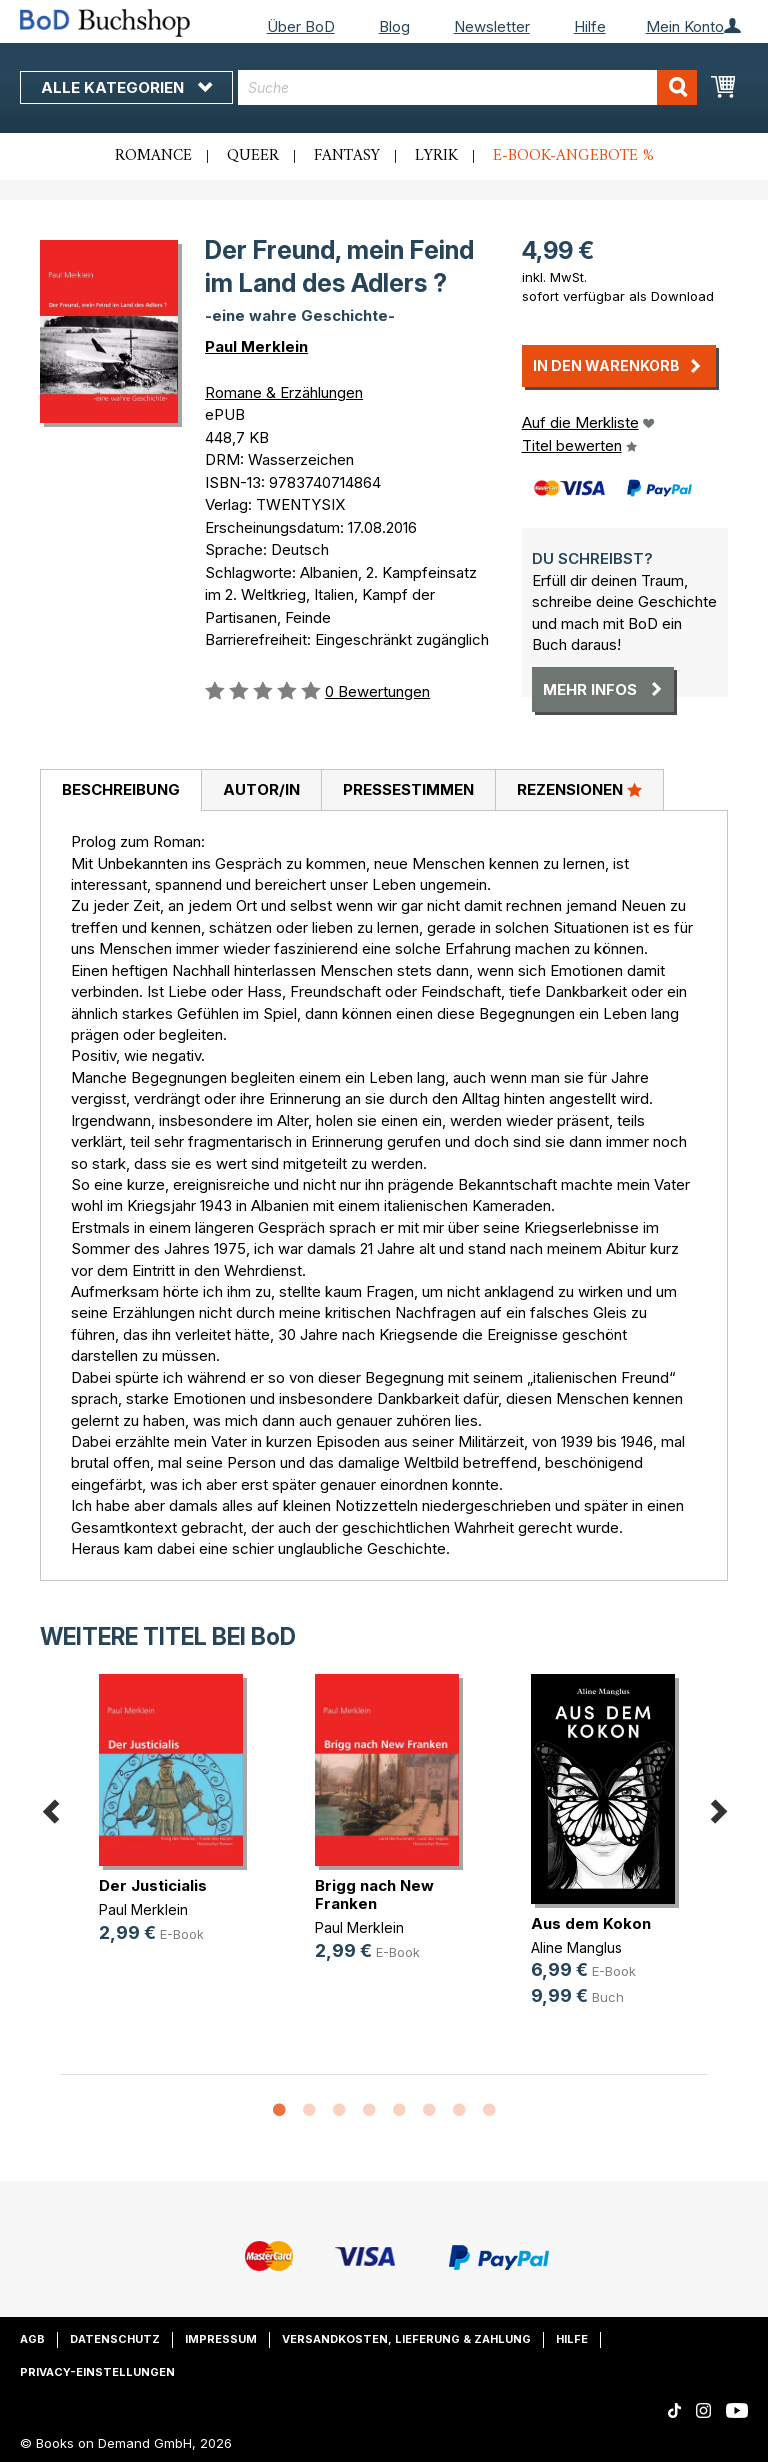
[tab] (120, 791)
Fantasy (347, 156)
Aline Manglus (576, 1947)
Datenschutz (115, 2339)
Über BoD (301, 26)
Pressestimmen (408, 789)
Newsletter (492, 26)
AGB (32, 2339)
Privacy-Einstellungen (97, 2372)
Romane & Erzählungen (284, 392)
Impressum (221, 2339)
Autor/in (261, 789)
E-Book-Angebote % (573, 156)
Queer (253, 156)
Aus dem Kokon (591, 1923)
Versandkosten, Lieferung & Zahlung (406, 2339)
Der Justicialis (153, 1885)
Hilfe (590, 26)
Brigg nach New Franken (374, 1894)
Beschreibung (121, 789)
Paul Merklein (256, 346)
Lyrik (436, 156)
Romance (153, 156)
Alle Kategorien (126, 87)
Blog (394, 26)
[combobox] (467, 87)
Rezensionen (579, 789)
